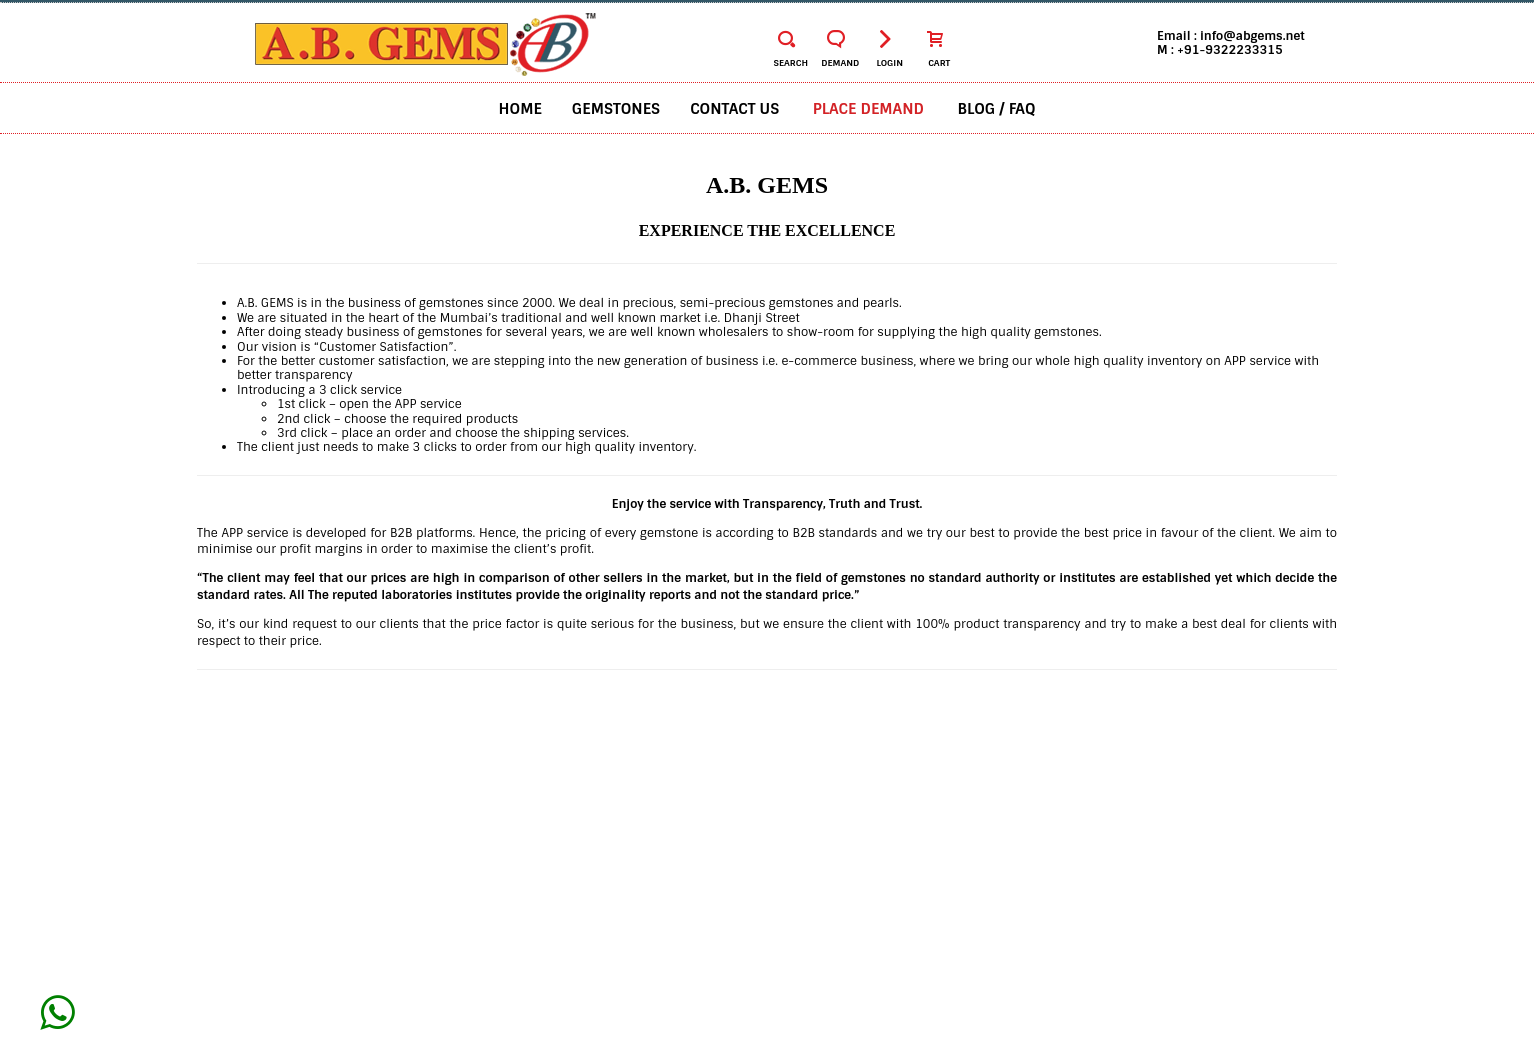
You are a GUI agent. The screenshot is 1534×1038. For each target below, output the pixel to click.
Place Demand (868, 109)
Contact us (734, 109)
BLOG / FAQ (997, 109)
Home (520, 109)
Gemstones (616, 109)
